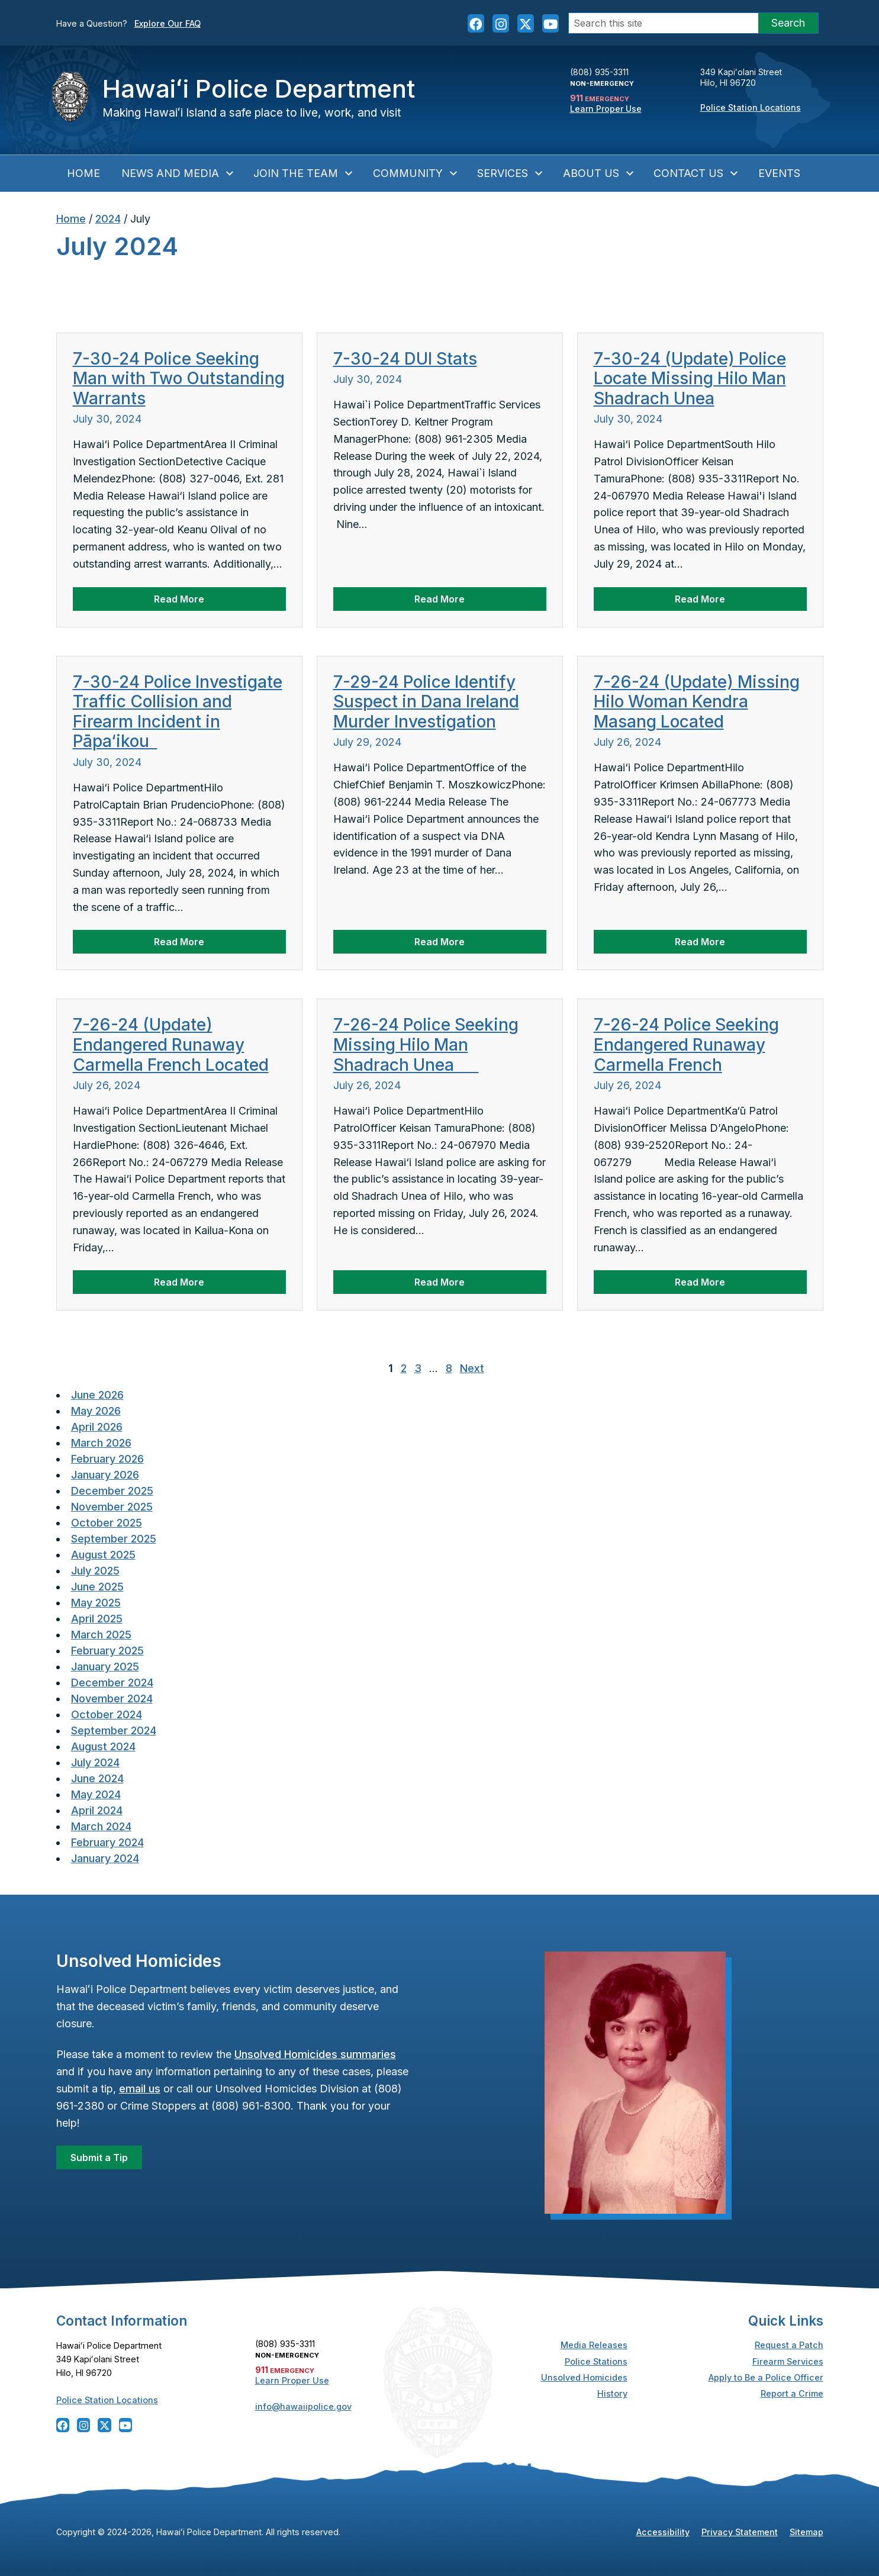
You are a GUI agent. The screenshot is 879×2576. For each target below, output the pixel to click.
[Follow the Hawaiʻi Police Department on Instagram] (500, 23)
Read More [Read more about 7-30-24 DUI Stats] (439, 599)
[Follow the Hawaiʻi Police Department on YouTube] (550, 23)
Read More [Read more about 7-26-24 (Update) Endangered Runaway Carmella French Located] (179, 1282)
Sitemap (806, 2532)
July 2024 (95, 1762)
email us (139, 2088)
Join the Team (303, 173)
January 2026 (105, 1475)
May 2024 (96, 1794)
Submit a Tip (99, 2157)
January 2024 (105, 1858)
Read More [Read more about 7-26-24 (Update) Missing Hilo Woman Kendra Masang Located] (700, 942)
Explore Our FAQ (167, 23)
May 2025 (96, 1602)
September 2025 (113, 1538)
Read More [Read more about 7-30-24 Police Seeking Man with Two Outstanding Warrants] (179, 599)
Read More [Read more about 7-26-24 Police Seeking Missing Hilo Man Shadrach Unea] (439, 1282)
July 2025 (95, 1570)
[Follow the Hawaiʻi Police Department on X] (525, 23)
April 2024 (97, 1810)
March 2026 (101, 1443)
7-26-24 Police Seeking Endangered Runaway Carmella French (686, 1044)
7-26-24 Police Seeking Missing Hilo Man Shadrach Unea (426, 1044)
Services (510, 173)
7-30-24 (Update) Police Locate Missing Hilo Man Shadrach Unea (690, 378)
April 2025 (97, 1618)
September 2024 (113, 1730)
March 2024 (101, 1826)
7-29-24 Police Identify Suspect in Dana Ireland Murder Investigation (426, 702)
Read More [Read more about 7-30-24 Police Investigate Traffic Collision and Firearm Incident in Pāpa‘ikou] (179, 942)
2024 (108, 218)
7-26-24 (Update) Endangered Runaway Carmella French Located (171, 1044)
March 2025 (101, 1634)
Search (788, 23)
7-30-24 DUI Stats (405, 359)
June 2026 (97, 1395)
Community (416, 173)
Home (83, 173)
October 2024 (106, 1714)
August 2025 (103, 1554)
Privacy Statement (739, 2532)
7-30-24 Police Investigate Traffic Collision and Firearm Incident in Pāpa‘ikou (177, 712)
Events (779, 173)
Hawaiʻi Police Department (258, 88)
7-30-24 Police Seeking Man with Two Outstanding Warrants (179, 378)
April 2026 (97, 1427)
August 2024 (103, 1746)
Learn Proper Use (606, 109)
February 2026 (107, 1459)
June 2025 (97, 1586)
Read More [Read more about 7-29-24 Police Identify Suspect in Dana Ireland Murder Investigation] (439, 942)
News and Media (178, 173)
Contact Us (696, 173)
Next (472, 1368)
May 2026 (96, 1411)
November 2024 (112, 1698)
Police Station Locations (750, 107)
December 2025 (112, 1491)
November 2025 (112, 1506)
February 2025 (107, 1650)
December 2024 (112, 1682)
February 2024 (107, 1842)
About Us (599, 173)
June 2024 (97, 1778)
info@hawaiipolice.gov (303, 2406)
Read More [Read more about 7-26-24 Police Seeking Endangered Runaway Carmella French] (700, 1282)
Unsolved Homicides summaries (315, 2054)
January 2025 (105, 1666)
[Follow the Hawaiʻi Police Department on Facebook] (476, 23)
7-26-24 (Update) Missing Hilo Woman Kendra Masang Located (697, 702)
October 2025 (106, 1522)
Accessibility (663, 2532)
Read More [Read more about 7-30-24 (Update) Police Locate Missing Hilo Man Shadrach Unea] (700, 599)
